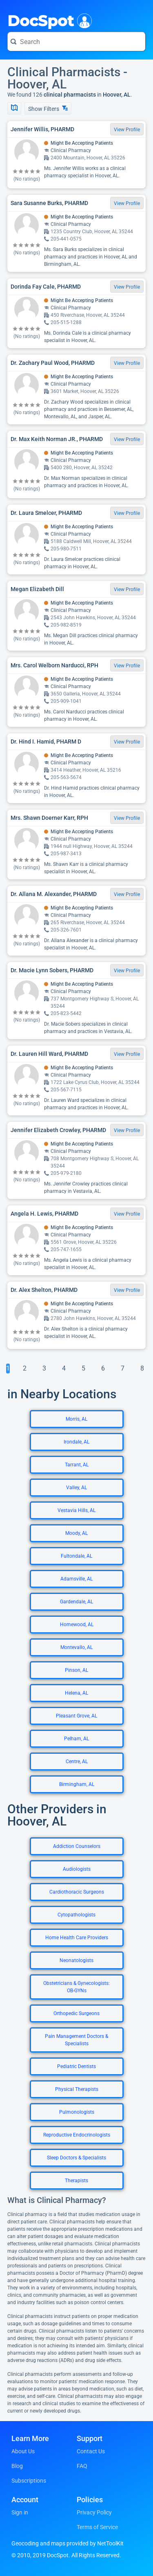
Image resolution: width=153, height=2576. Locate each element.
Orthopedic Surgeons (76, 2013)
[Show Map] (14, 108)
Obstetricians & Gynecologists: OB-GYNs (76, 1986)
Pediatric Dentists (76, 2066)
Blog (17, 2466)
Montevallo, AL (76, 1647)
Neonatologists (76, 1960)
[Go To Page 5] (83, 1368)
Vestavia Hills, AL (76, 1510)
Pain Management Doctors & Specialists (76, 2039)
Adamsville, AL (76, 1579)
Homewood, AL (76, 1624)
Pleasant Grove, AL (76, 1716)
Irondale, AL (76, 1442)
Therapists (76, 2180)
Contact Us (91, 2451)
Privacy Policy (94, 2512)
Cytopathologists (76, 1915)
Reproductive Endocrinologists (76, 2135)
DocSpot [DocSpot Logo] (48, 20)
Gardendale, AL (76, 1602)
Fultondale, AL (76, 1556)
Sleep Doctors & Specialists (76, 2158)
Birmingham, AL (76, 1784)
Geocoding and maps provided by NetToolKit (67, 2543)
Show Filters (48, 108)
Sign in (19, 2512)
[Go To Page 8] (142, 1368)
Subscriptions (28, 2480)
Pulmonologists (76, 2112)
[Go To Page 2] (24, 1368)
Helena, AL (76, 1693)
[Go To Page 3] (44, 1368)
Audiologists (77, 1869)
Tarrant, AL (77, 1465)
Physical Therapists (76, 2089)
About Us (23, 2451)
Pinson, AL (76, 1670)
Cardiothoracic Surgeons (76, 1892)
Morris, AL (76, 1419)
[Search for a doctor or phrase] (76, 41)
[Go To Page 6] (103, 1368)
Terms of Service (97, 2527)
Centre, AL (77, 1761)
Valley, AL (76, 1487)
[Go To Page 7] (122, 1368)
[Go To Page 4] (63, 1368)
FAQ (82, 2466)
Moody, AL (76, 1533)
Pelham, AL (76, 1739)
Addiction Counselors (76, 1846)
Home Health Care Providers (76, 1937)
